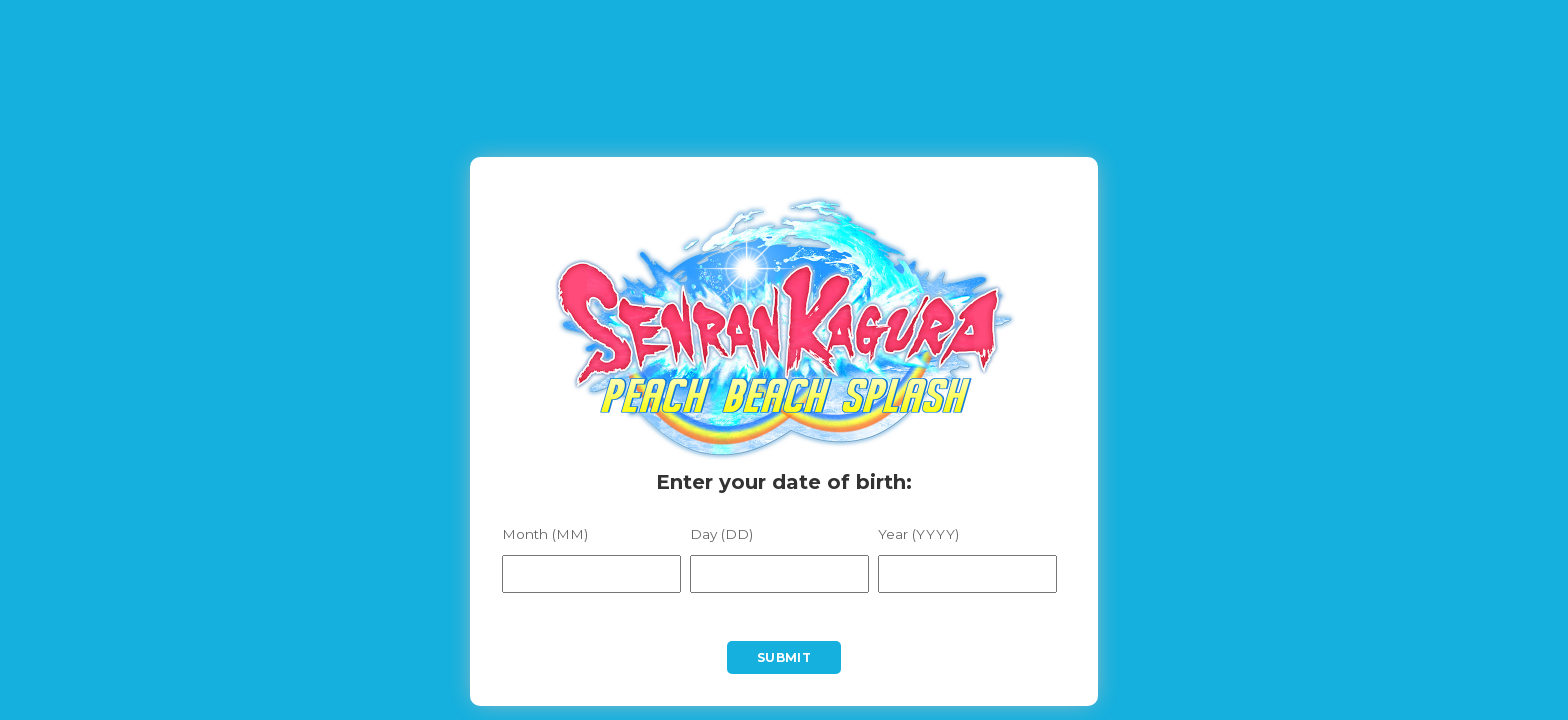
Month (545, 535)
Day (721, 535)
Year (918, 535)
